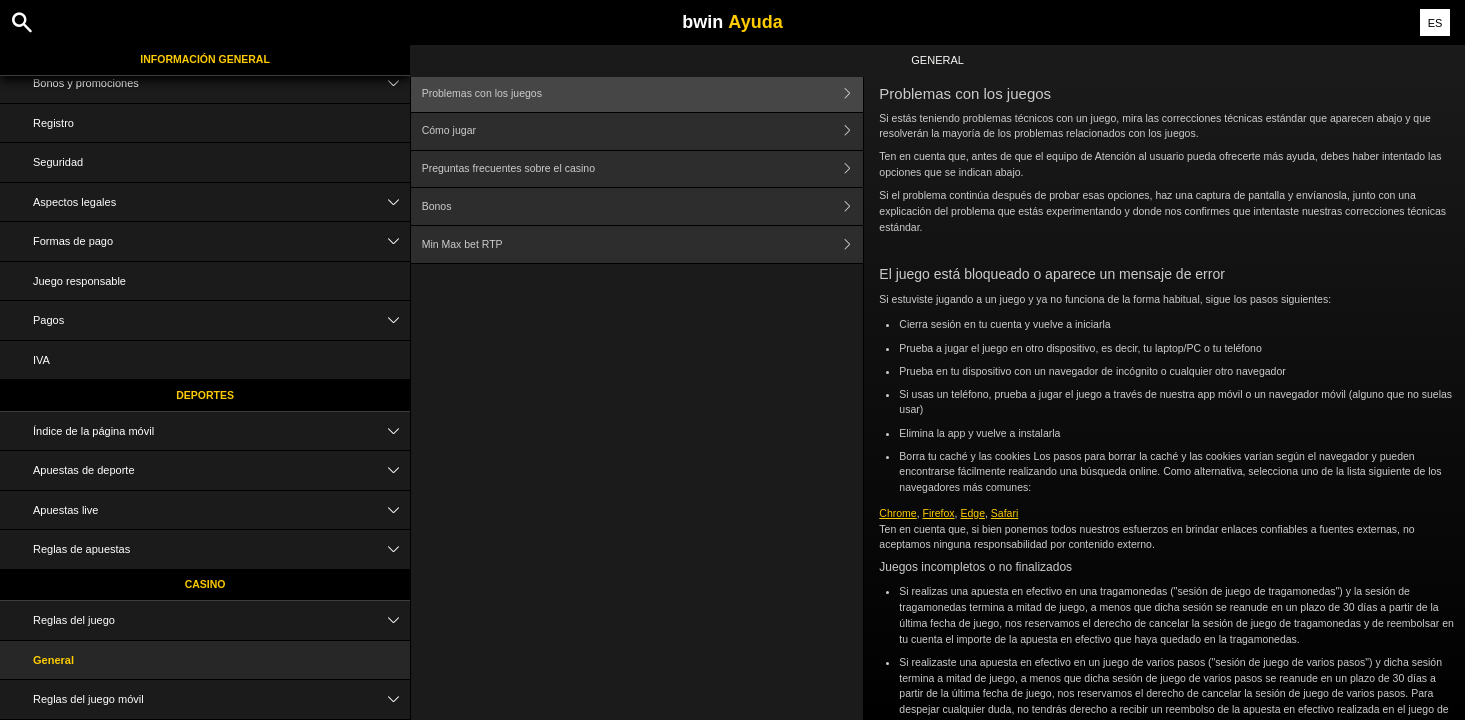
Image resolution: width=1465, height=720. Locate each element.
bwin (732, 22)
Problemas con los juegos (643, 93)
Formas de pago (221, 241)
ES (1435, 23)
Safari (1004, 513)
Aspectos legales (221, 202)
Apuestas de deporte (221, 470)
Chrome (897, 513)
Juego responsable (79, 281)
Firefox (939, 513)
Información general (205, 59)
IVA (41, 360)
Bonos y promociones (221, 83)
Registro (53, 123)
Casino (205, 584)
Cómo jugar (643, 131)
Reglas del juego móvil (221, 699)
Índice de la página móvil (221, 431)
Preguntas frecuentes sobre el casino (643, 169)
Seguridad (58, 162)
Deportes (205, 395)
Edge (972, 513)
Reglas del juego (221, 620)
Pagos (221, 320)
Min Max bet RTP (643, 244)
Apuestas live (221, 510)
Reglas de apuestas (221, 549)
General (53, 660)
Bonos (643, 206)
